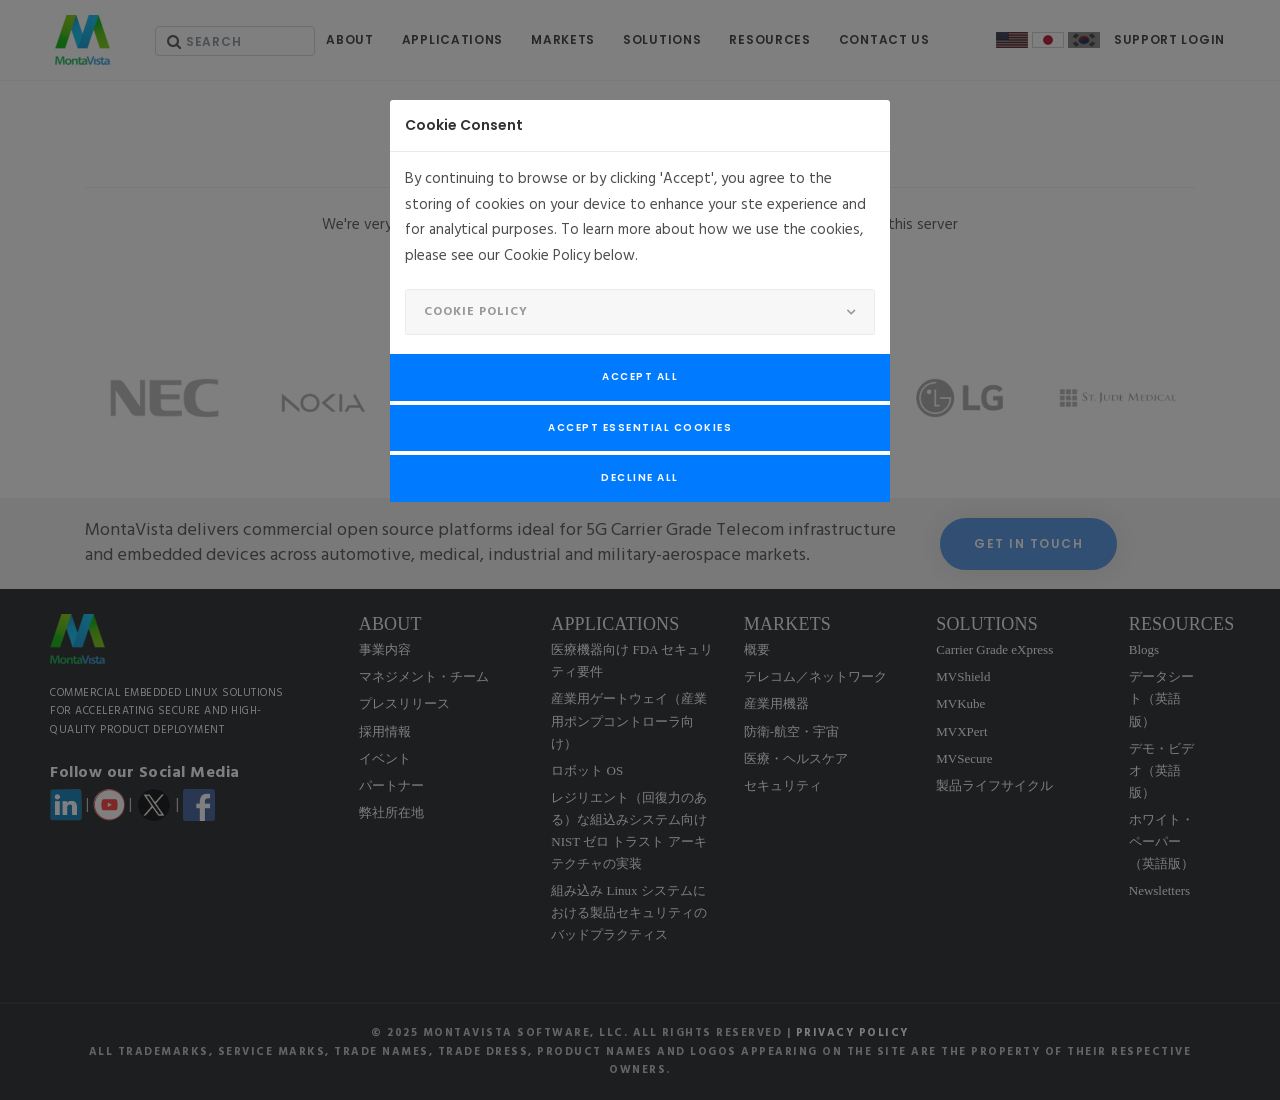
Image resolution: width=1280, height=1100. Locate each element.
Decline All (640, 477)
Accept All (640, 376)
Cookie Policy (476, 312)
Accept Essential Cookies (640, 427)
